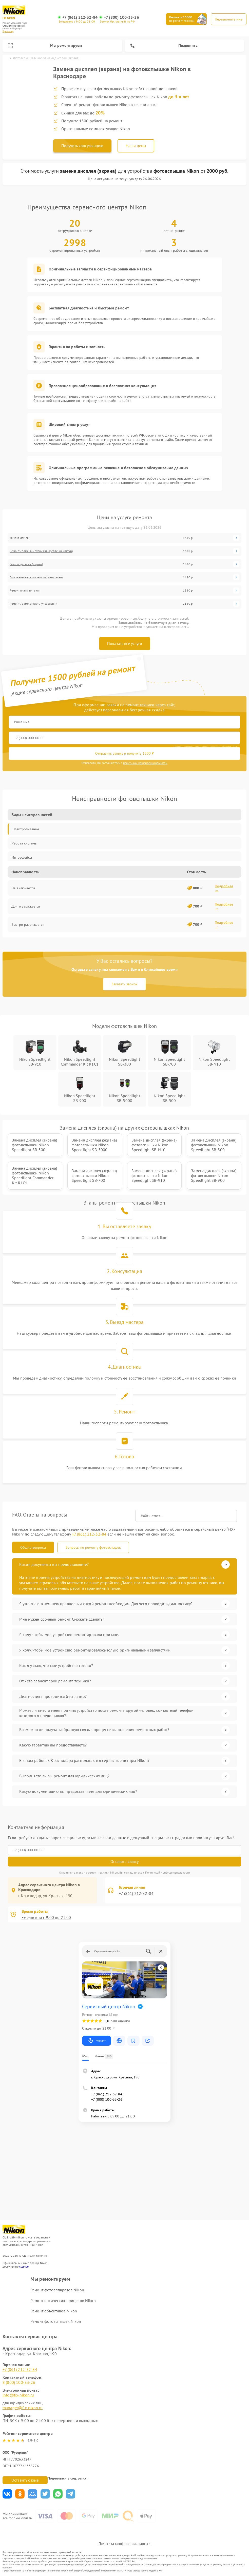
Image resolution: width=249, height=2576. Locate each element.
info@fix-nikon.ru (18, 2394)
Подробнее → (224, 888)
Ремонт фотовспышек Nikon (55, 2321)
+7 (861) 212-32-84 (80, 17)
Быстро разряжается (27, 924)
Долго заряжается (25, 906)
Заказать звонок (124, 984)
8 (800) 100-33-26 (19, 2382)
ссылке (24, 2266)
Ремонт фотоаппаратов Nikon (57, 2289)
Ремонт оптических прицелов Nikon (63, 2300)
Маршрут (97, 2041)
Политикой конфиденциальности (167, 1872)
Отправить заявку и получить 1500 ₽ (124, 753)
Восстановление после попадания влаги (36, 577)
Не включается (23, 888)
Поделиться (7, 2494)
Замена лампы (19, 538)
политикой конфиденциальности (145, 763)
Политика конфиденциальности (124, 2543)
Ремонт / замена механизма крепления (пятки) (41, 551)
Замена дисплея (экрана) (26, 564)
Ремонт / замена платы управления (33, 603)
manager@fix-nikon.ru (23, 2407)
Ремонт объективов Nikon (53, 2310)
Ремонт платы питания (25, 590)
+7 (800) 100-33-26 (121, 17)
